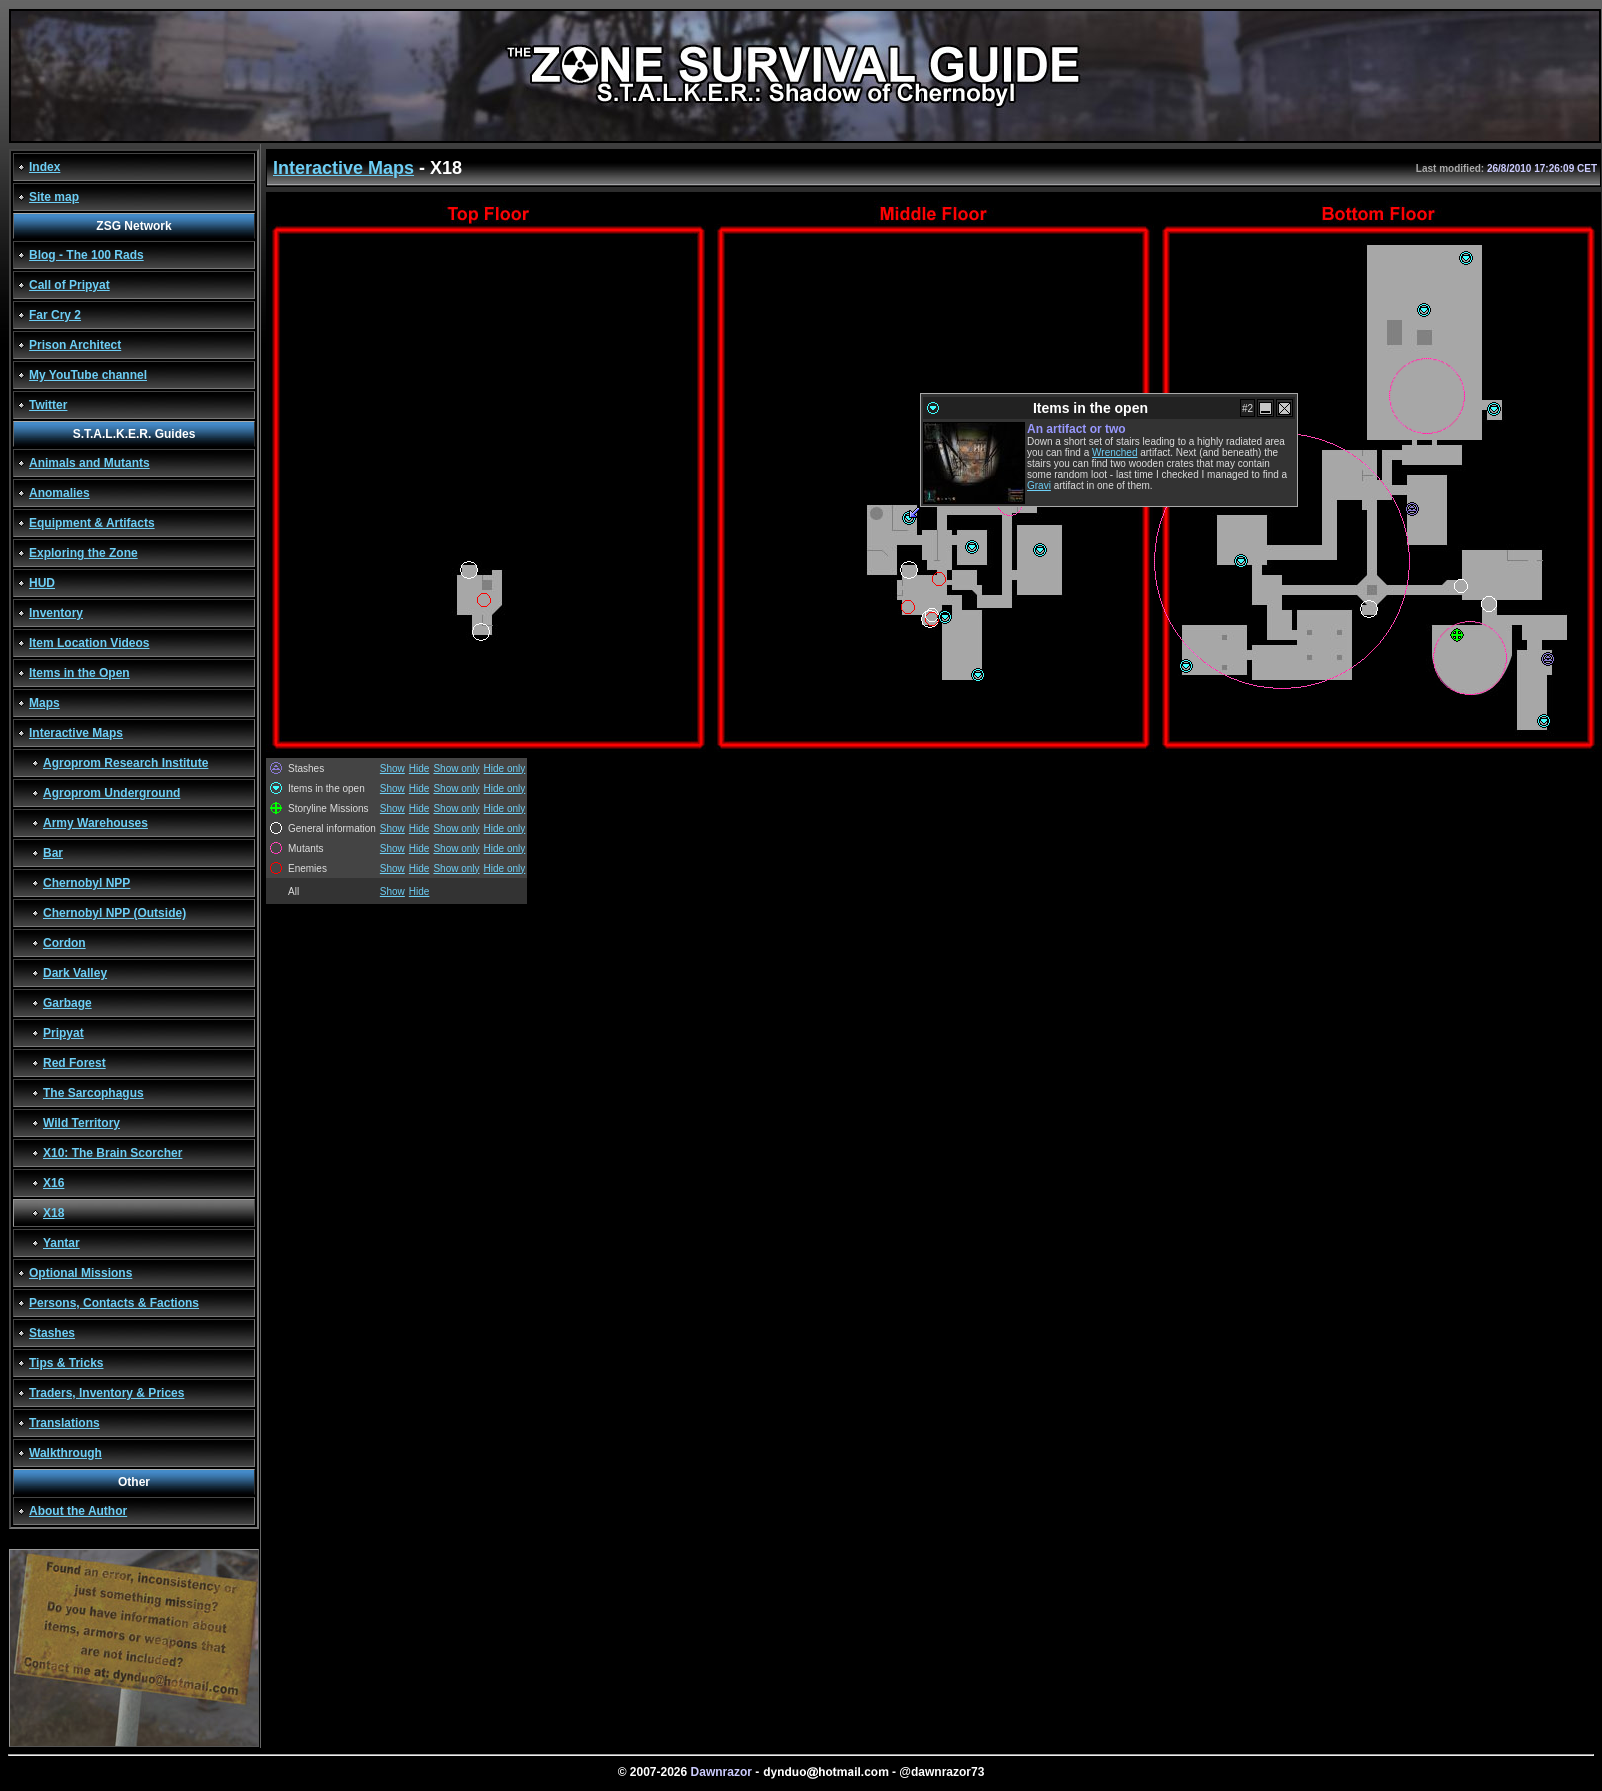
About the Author (78, 1511)
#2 (1247, 408)
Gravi (1039, 485)
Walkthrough (65, 1453)
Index (44, 167)
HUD (42, 583)
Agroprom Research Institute (125, 763)
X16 (53, 1183)
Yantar (61, 1243)
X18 (53, 1213)
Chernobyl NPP (86, 883)
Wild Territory (81, 1123)
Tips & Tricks (66, 1363)
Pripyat (63, 1033)
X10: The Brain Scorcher (112, 1153)
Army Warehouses (95, 823)
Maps (44, 703)
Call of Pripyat (69, 285)
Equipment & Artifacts (92, 523)
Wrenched (1114, 452)
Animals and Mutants (89, 463)
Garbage (67, 1003)
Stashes (52, 1333)
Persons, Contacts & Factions (114, 1303)
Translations (64, 1423)
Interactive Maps (76, 733)
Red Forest (74, 1063)
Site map (54, 197)
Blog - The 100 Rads (86, 255)
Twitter (48, 405)
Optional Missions (80, 1273)
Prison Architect (75, 345)
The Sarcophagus (93, 1093)
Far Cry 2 (55, 315)
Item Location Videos (89, 643)
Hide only (505, 768)
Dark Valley (75, 973)
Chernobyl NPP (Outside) (114, 913)
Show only (456, 768)
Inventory (56, 613)
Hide (419, 768)
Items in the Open (79, 673)
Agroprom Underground (111, 793)
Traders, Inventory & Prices (106, 1393)
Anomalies (59, 493)
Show (392, 768)
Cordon (64, 943)
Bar (53, 853)
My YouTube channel (88, 375)
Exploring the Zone (83, 553)
